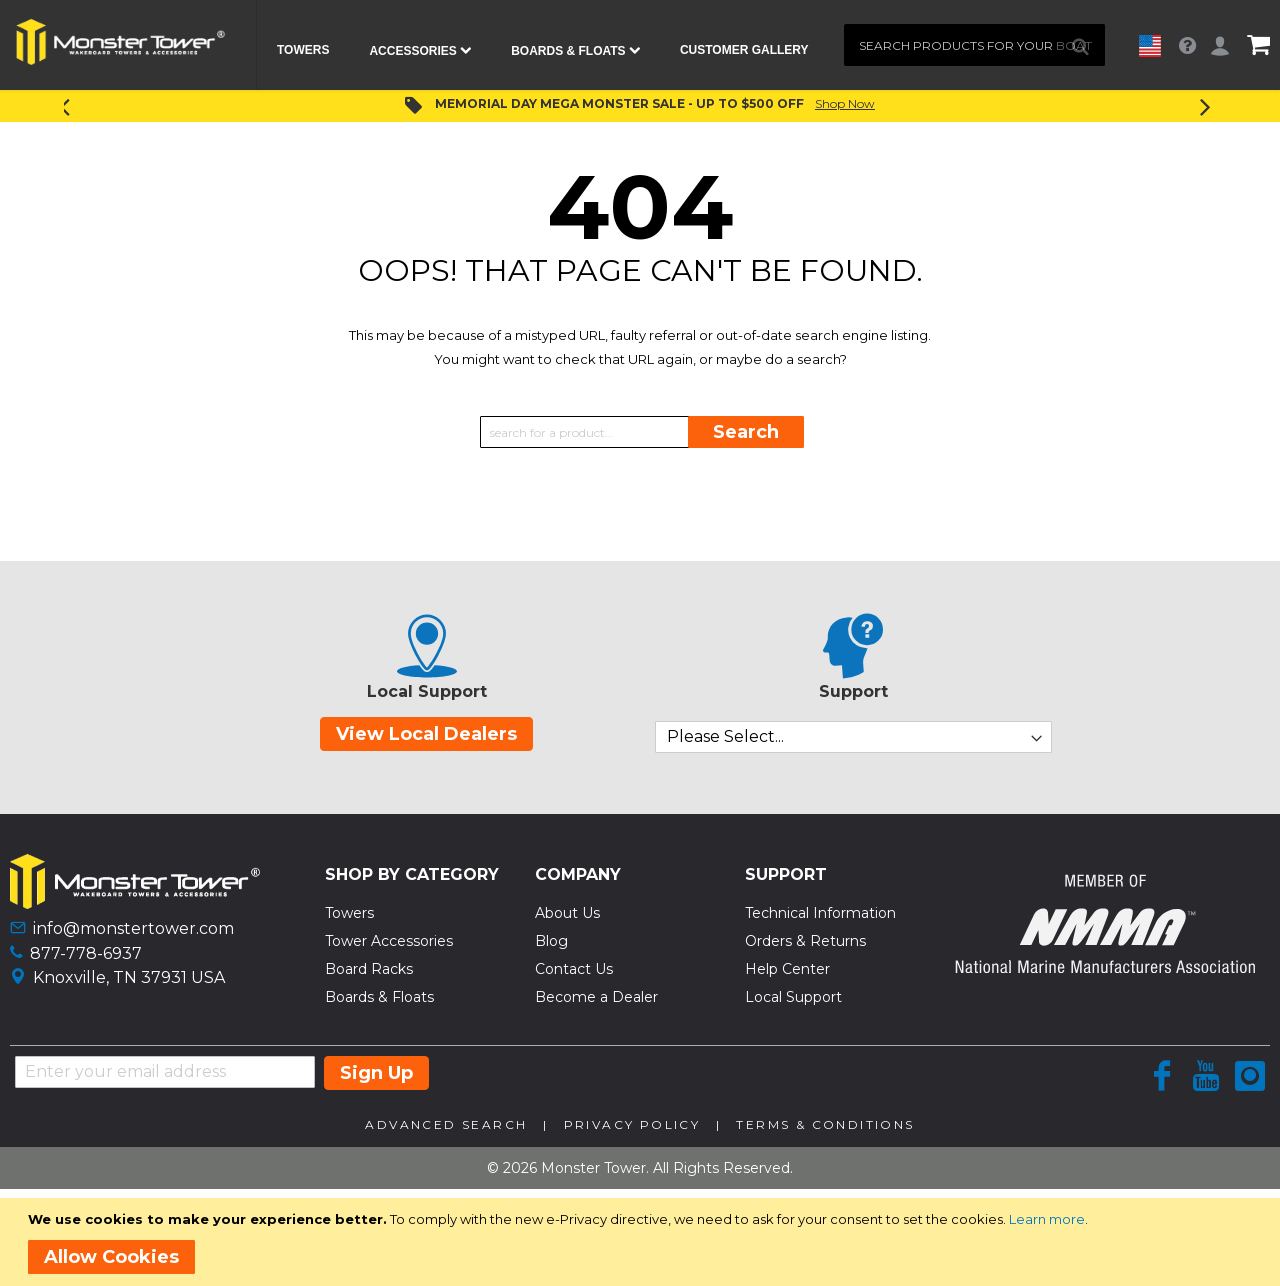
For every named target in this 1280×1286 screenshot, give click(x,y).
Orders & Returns (805, 941)
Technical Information (820, 913)
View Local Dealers (426, 734)
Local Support (793, 997)
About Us (567, 913)
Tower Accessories (389, 941)
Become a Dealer (596, 997)
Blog (551, 941)
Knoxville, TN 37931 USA (129, 977)
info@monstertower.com (133, 928)
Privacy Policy (632, 1124)
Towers (349, 913)
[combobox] (974, 45)
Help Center (787, 969)
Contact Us (574, 969)
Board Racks (369, 969)
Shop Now (845, 103)
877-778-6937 (86, 953)
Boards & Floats (379, 997)
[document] (643, 1242)
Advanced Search (446, 1124)
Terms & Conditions (825, 1124)
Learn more (1047, 1219)
